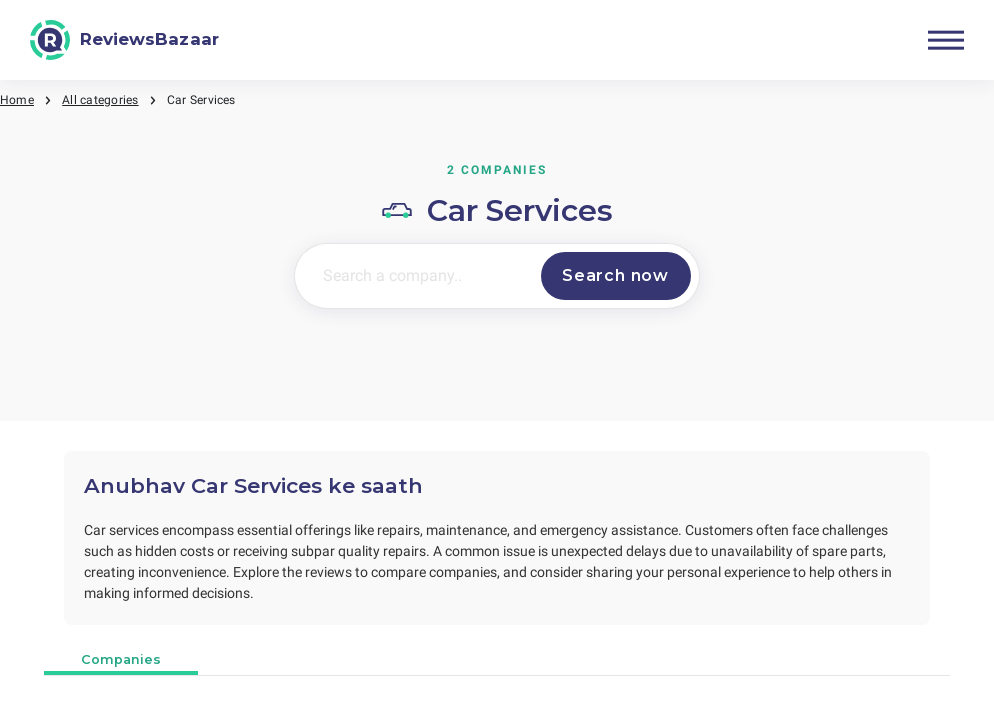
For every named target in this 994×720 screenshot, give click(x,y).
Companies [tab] (121, 659)
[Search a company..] (414, 276)
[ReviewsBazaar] (124, 40)
